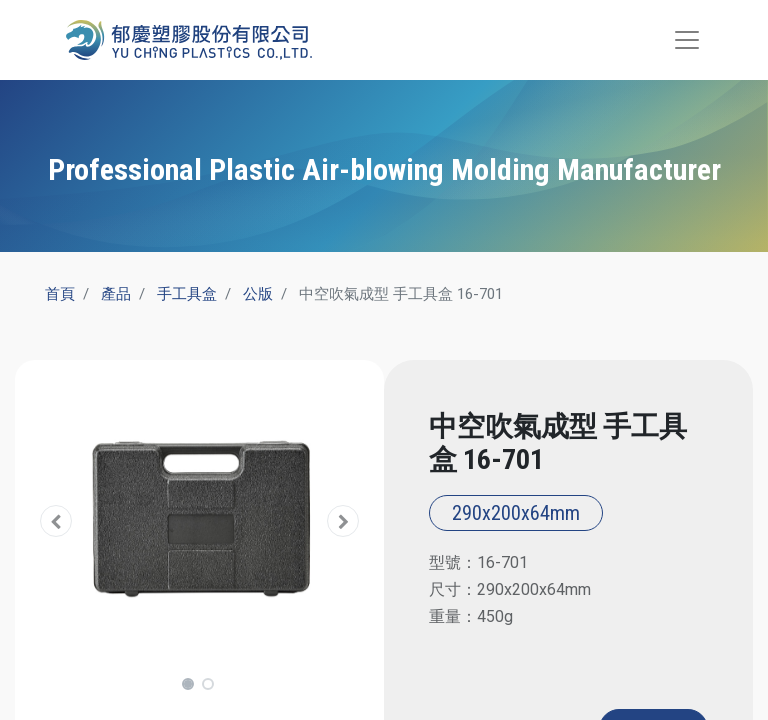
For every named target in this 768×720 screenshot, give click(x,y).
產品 (116, 294)
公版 (258, 294)
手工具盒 (187, 294)
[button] (56, 521)
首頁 (60, 294)
